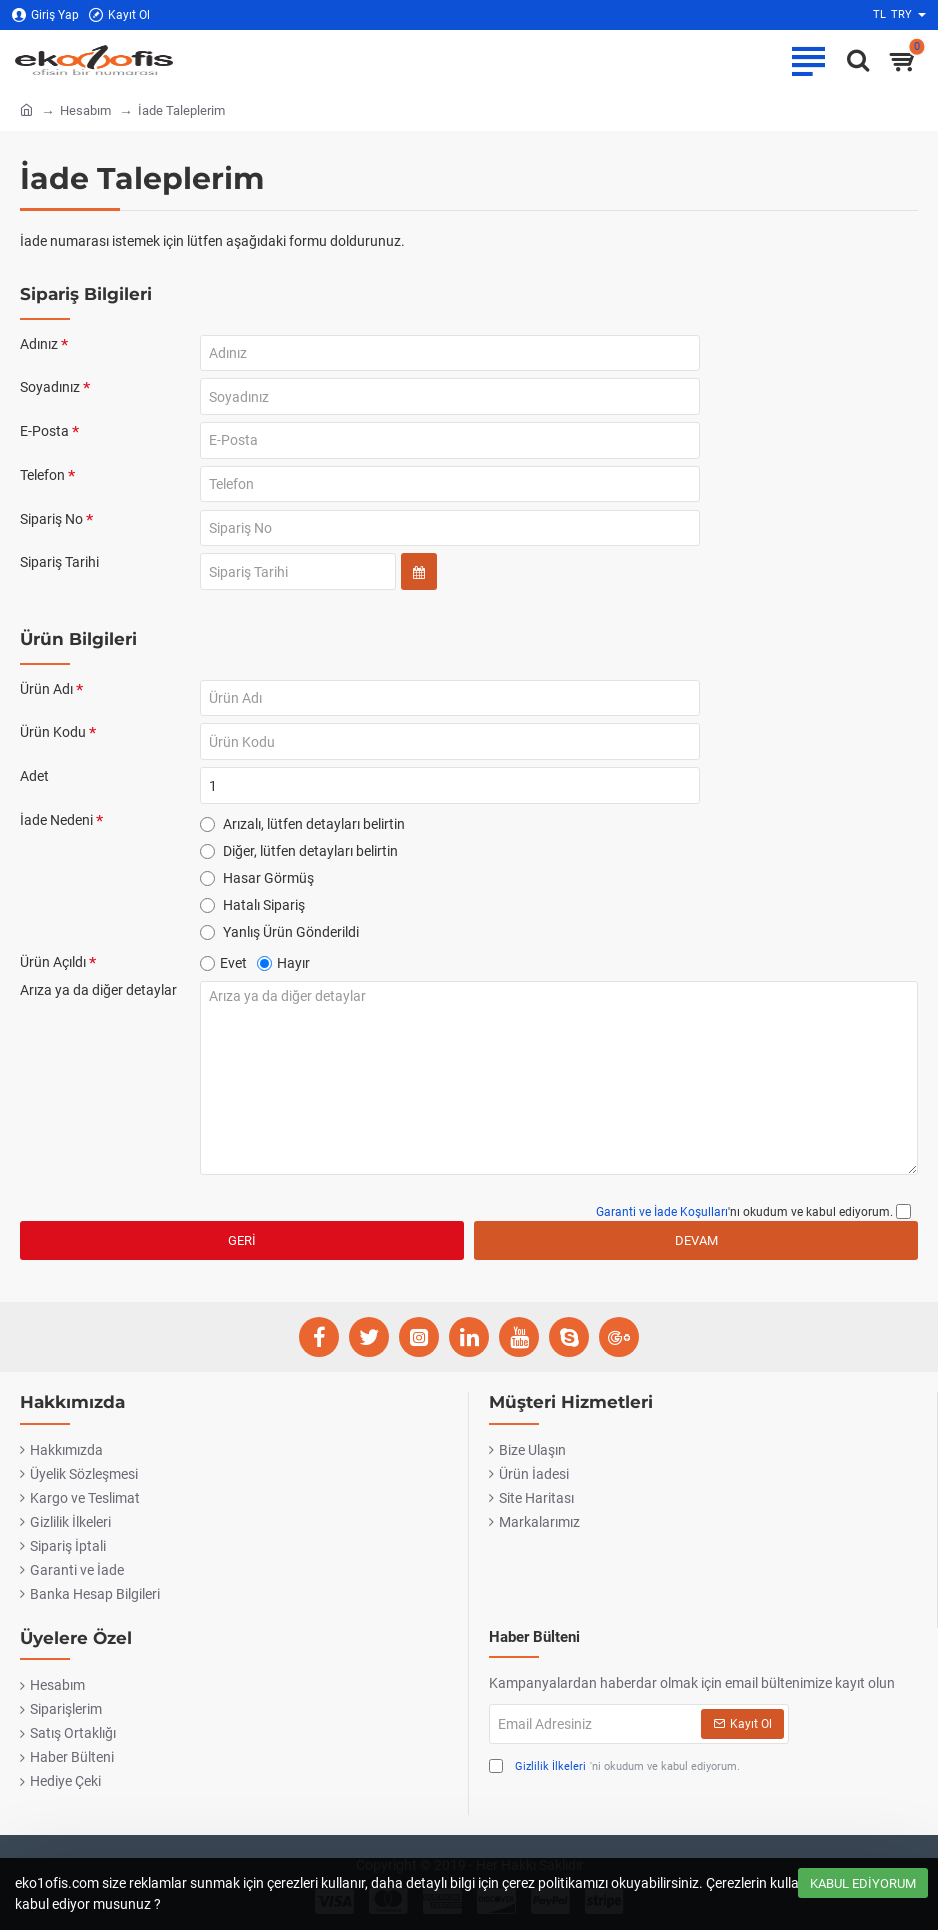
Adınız (39, 344)
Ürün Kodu (53, 748)
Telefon (42, 482)
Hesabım (85, 110)
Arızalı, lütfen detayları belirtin (302, 844)
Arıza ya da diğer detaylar (98, 1012)
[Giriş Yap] (45, 15)
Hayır (283, 984)
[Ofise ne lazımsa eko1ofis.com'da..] (853, 60)
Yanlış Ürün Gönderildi (279, 952)
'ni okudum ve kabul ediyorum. (614, 1767)
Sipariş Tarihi (59, 574)
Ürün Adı (46, 702)
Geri (242, 1262)
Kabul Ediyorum (863, 1883)
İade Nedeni (56, 840)
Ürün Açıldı (53, 983)
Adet (34, 794)
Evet (223, 984)
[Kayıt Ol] (119, 15)
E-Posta (44, 436)
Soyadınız (50, 390)
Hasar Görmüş (257, 898)
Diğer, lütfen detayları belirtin (299, 871)
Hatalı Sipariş (252, 925)
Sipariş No (51, 528)
